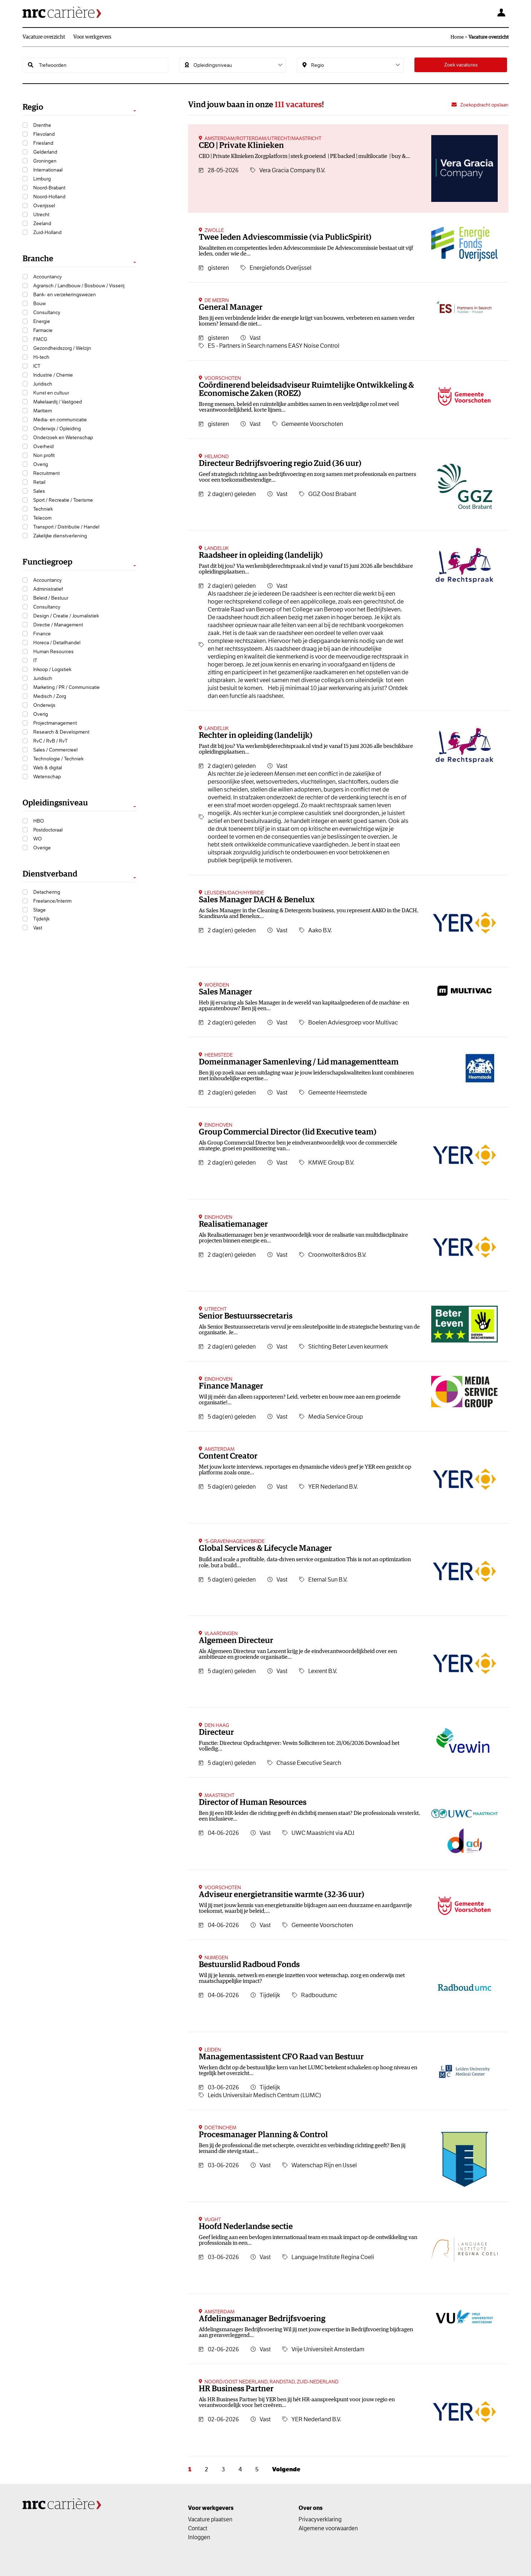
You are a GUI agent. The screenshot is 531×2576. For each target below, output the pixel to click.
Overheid (43, 446)
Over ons (311, 2508)
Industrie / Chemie (53, 375)
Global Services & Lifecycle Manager (265, 1548)
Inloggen (199, 2537)
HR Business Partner (236, 2389)
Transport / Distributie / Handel (66, 526)
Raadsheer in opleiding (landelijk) (261, 555)
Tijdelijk (41, 918)
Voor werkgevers (92, 37)
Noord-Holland (49, 196)
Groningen (44, 161)
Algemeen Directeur (236, 1641)
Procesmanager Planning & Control (263, 2135)
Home (457, 37)
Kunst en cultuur (51, 392)
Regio (33, 107)
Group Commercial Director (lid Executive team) (288, 1132)
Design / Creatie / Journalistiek (66, 615)
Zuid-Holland (47, 232)
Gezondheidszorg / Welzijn (62, 348)
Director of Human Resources (252, 1802)
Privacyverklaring (320, 2519)
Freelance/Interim (52, 901)
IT (35, 660)
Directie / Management (58, 624)
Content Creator (228, 1456)
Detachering (46, 892)
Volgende (286, 2469)
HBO (38, 821)
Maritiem (42, 410)
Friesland (43, 143)
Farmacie (43, 330)
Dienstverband (50, 874)
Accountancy (47, 276)
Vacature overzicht (44, 37)
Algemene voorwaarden (328, 2528)
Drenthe (42, 125)
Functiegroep (47, 562)
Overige (42, 847)
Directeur (216, 1732)
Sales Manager (225, 992)
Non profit (44, 455)
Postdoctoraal (48, 830)
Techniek (43, 509)
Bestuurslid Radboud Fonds (249, 1965)
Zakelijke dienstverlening (60, 535)
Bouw (39, 303)
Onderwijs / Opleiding (57, 428)
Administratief (48, 589)
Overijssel (44, 205)
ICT (36, 366)
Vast (37, 927)
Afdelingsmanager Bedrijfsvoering (262, 2319)
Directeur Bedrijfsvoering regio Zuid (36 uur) (280, 464)
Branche (38, 259)
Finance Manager (231, 1386)
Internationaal (48, 170)
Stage (39, 910)
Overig (40, 464)
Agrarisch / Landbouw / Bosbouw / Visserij (78, 285)
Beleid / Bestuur (50, 598)
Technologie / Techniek (58, 758)
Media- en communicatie (60, 419)
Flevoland (44, 134)
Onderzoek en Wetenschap (63, 437)
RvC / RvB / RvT (50, 741)
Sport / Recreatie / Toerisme (63, 500)
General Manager (230, 307)
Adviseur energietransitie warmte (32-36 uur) (281, 1895)
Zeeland (42, 223)
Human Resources (53, 651)
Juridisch (42, 384)
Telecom (42, 518)
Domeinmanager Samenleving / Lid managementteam (299, 1062)
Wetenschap (47, 776)
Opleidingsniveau (55, 803)
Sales (39, 491)
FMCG (40, 339)
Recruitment (46, 473)
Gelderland (45, 152)
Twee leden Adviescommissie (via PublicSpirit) (285, 237)
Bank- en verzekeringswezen (64, 294)
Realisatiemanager (233, 1224)
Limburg (42, 178)
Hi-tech (41, 357)
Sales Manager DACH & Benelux (257, 900)
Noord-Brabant (49, 187)
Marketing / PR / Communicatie (66, 687)
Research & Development (61, 732)
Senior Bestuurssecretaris (245, 1316)
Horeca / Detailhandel (56, 642)
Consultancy (46, 312)
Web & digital (47, 767)
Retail (39, 482)
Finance (42, 633)
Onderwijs (44, 705)
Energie (41, 321)
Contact (197, 2528)
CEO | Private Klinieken (241, 146)
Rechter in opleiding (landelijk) (256, 735)
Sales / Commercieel (55, 749)
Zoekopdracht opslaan (484, 104)
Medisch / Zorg (49, 696)
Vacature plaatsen (210, 2519)
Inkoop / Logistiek (52, 669)
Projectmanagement (55, 723)
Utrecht (41, 214)
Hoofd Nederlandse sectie (246, 2227)
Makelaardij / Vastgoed (57, 401)
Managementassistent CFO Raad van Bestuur (281, 2057)
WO (37, 838)
